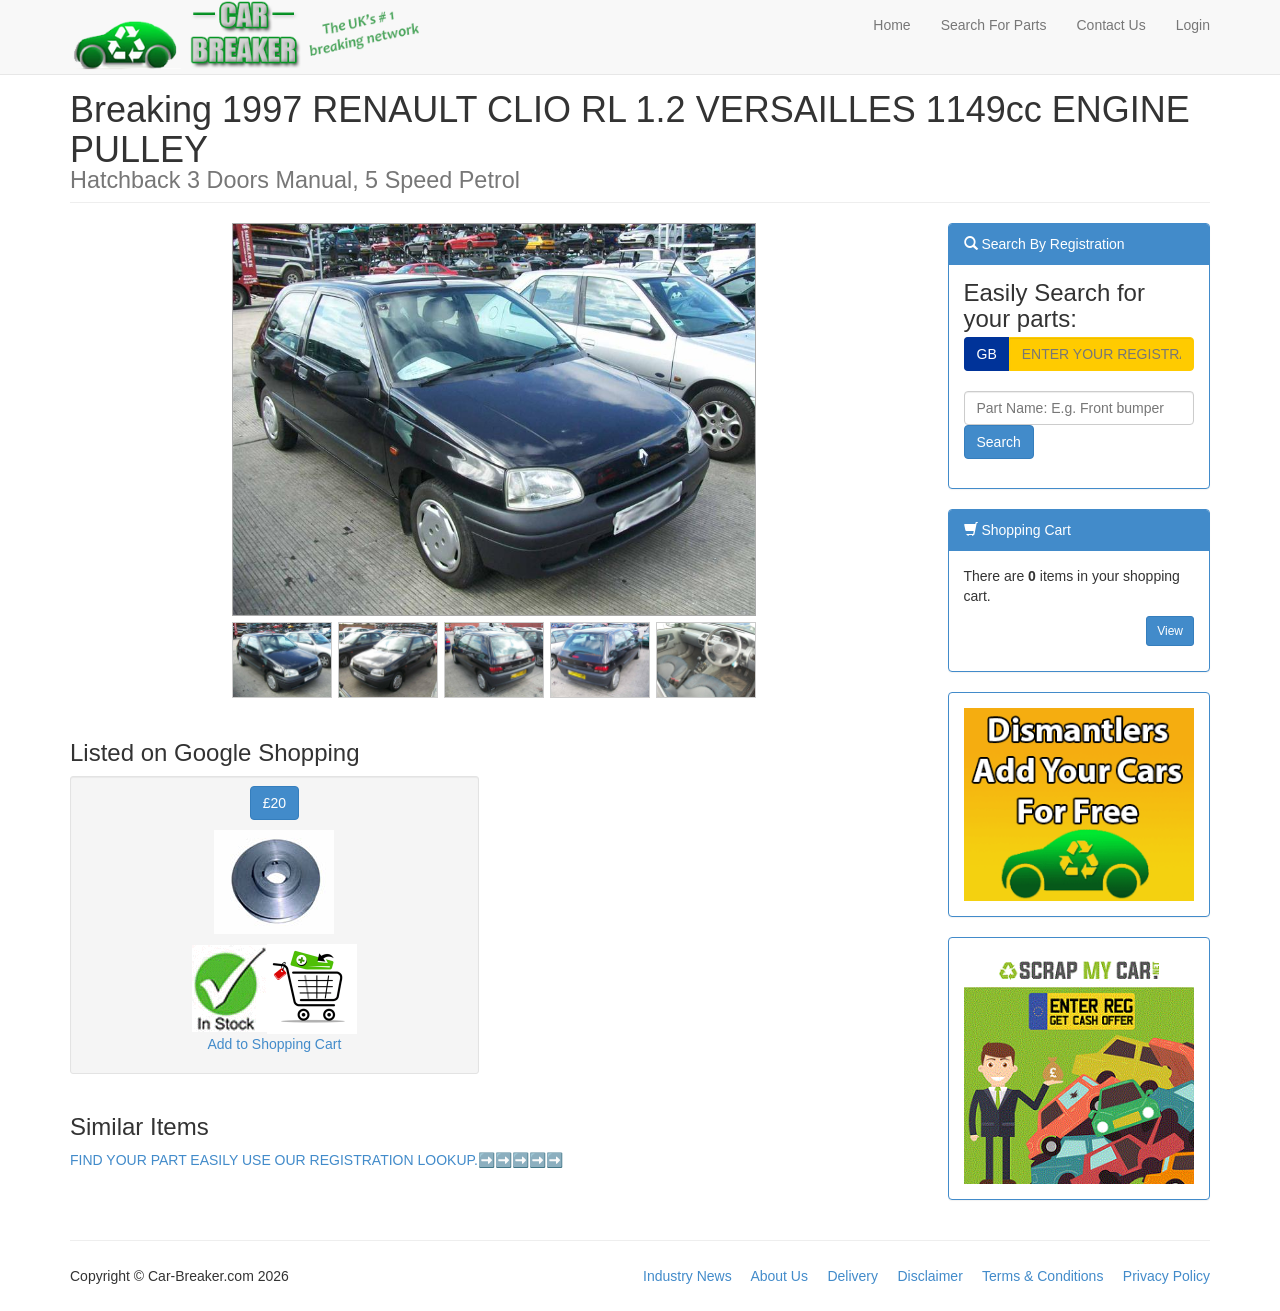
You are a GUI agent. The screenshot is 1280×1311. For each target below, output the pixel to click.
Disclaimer (929, 1276)
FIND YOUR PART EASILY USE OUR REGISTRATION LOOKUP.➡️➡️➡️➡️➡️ (316, 1160)
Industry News (687, 1276)
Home (891, 25)
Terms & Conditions (1042, 1276)
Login (1193, 25)
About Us (779, 1276)
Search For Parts (994, 25)
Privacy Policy (1166, 1276)
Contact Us (1110, 25)
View (1170, 631)
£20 (274, 803)
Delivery (852, 1276)
